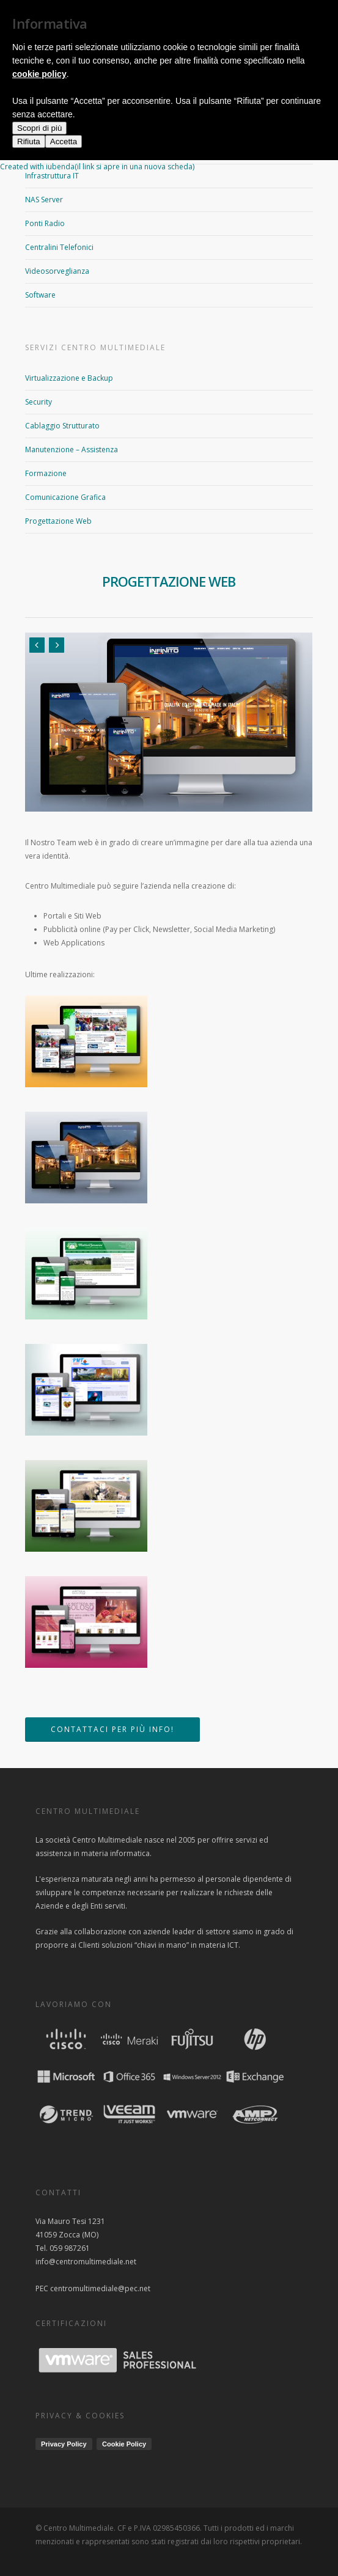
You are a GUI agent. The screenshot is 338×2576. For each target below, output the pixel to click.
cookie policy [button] (39, 2476)
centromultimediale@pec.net (100, 2288)
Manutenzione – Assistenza (71, 449)
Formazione (46, 473)
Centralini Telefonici (59, 247)
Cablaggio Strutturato (62, 425)
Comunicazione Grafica (65, 497)
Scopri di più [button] (39, 2530)
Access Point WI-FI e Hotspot (74, 128)
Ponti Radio (45, 223)
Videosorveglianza (57, 271)
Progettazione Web (58, 521)
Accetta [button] (63, 2543)
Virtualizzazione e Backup (69, 378)
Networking (45, 152)
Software (40, 295)
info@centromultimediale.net (85, 2261)
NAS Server (44, 199)
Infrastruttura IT (52, 176)
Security (38, 402)
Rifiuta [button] (28, 2543)
